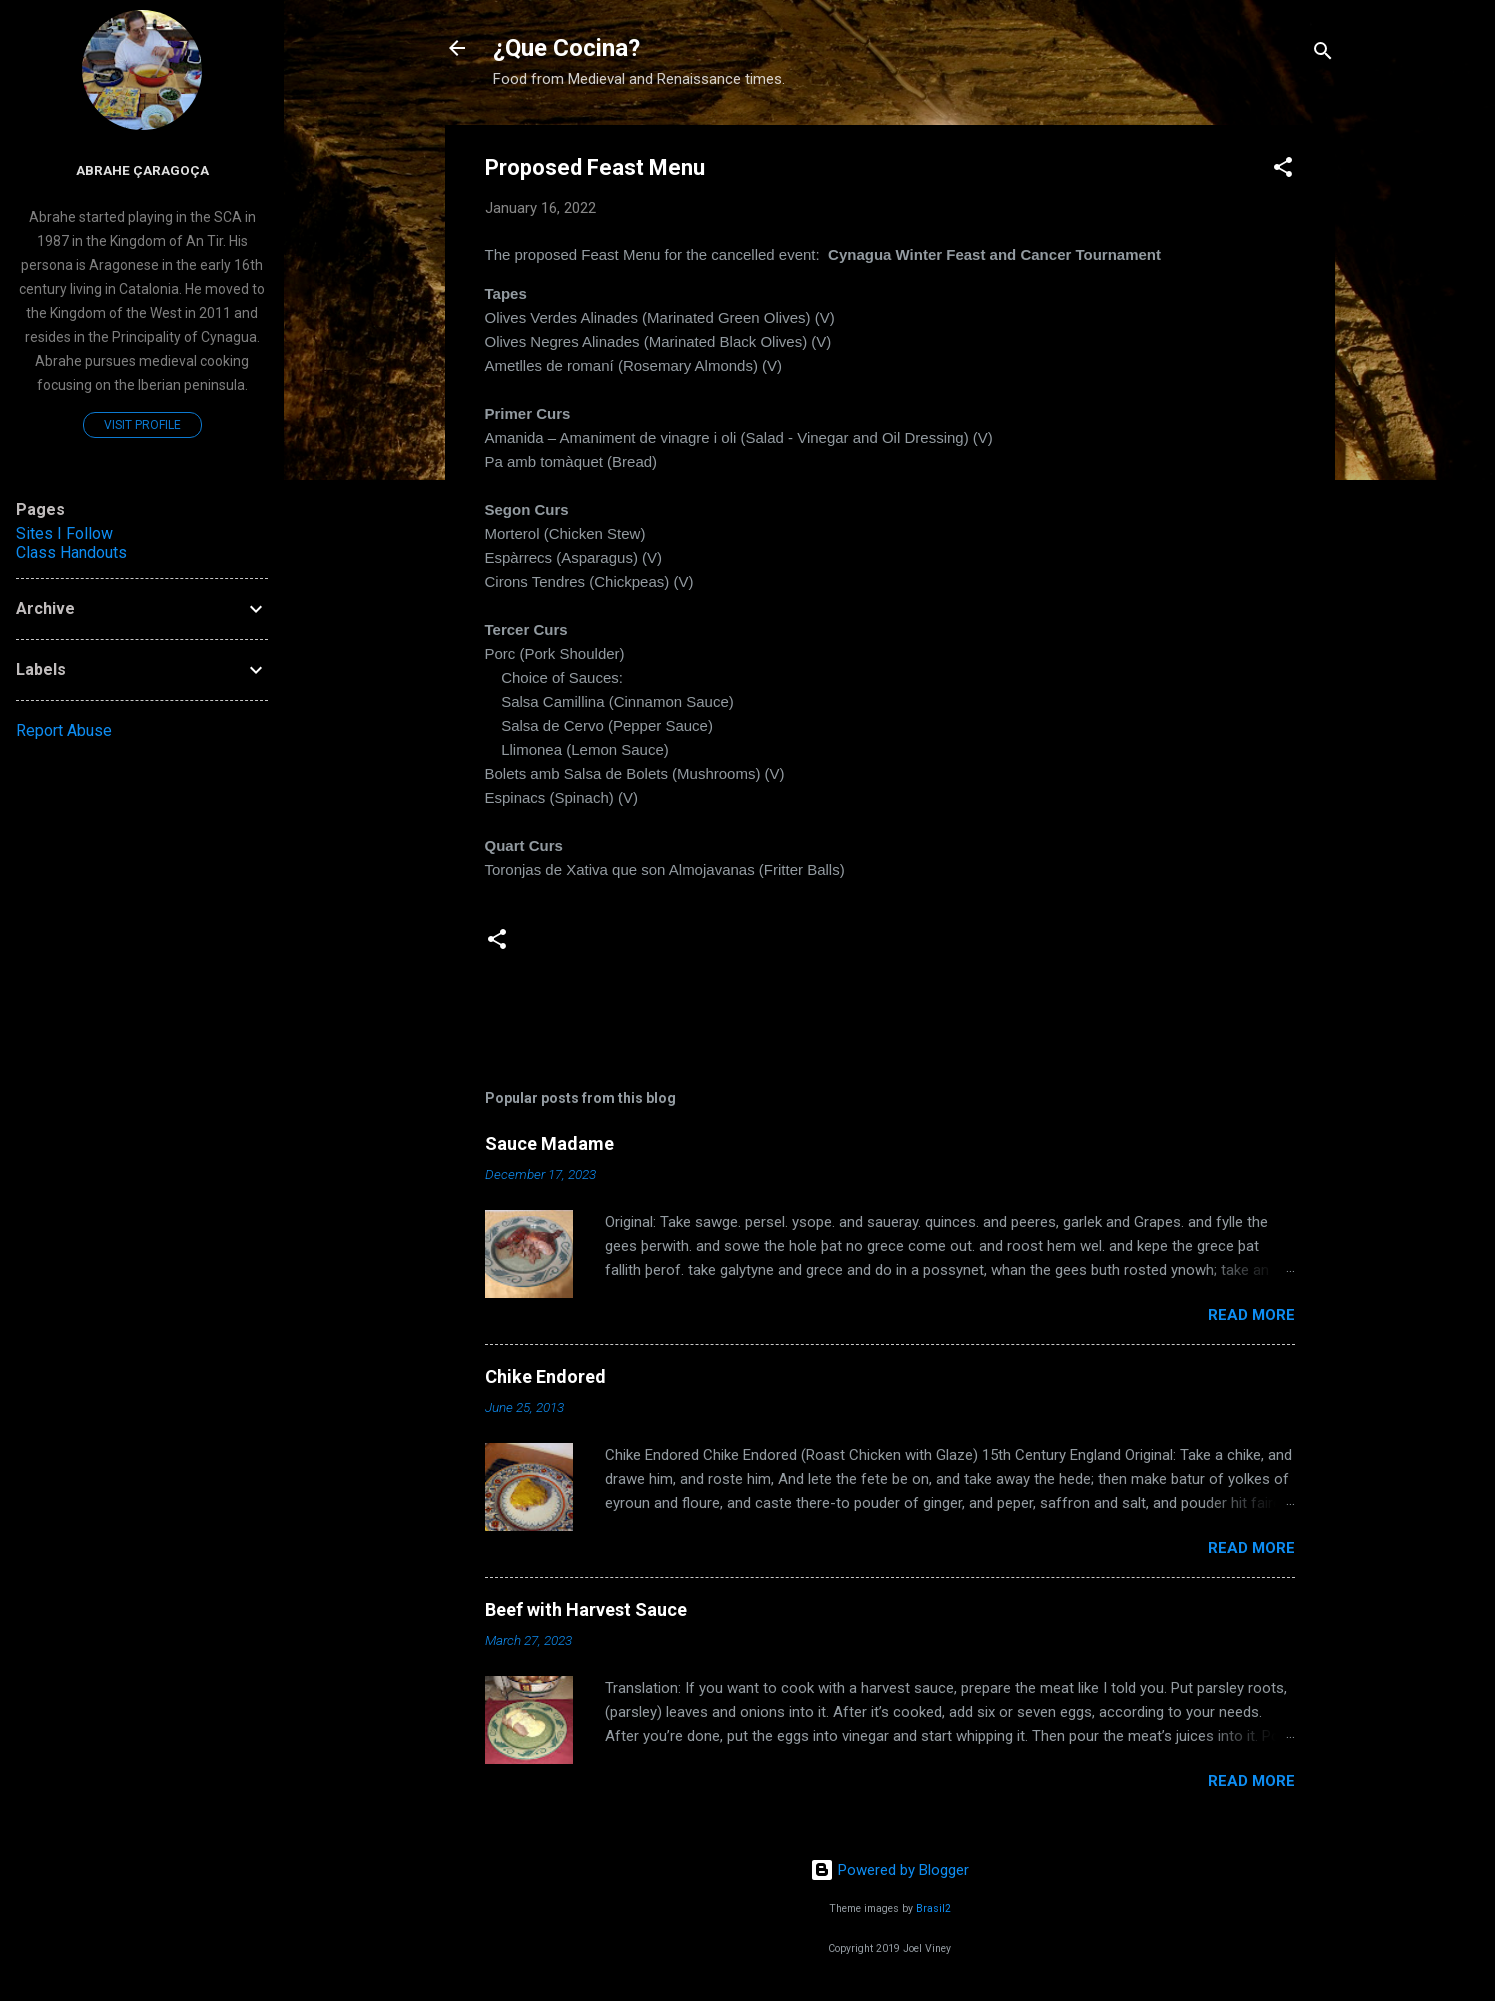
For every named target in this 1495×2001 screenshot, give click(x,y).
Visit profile (142, 425)
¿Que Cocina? (566, 48)
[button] (1283, 170)
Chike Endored (545, 1376)
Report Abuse (64, 730)
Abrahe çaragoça (142, 170)
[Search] (1323, 54)
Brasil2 (933, 1908)
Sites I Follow (64, 533)
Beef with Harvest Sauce (586, 1609)
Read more (1251, 1315)
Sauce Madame (549, 1143)
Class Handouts (71, 552)
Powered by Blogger (889, 1870)
